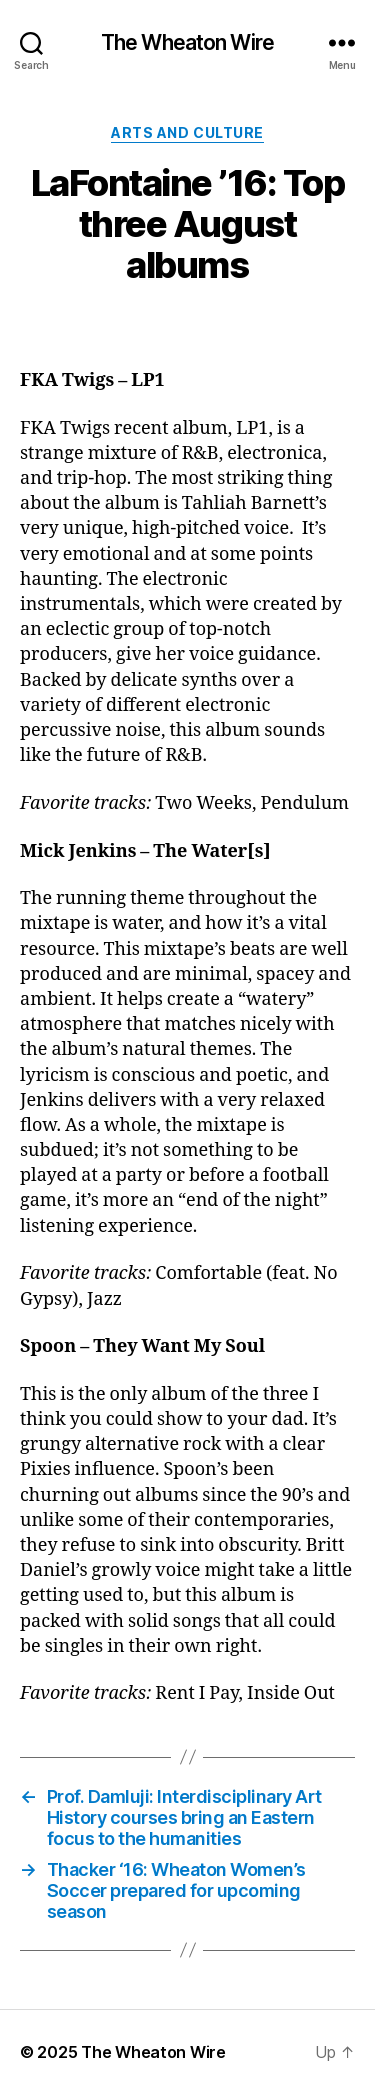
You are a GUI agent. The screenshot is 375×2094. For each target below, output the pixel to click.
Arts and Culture (187, 132)
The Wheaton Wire (187, 42)
